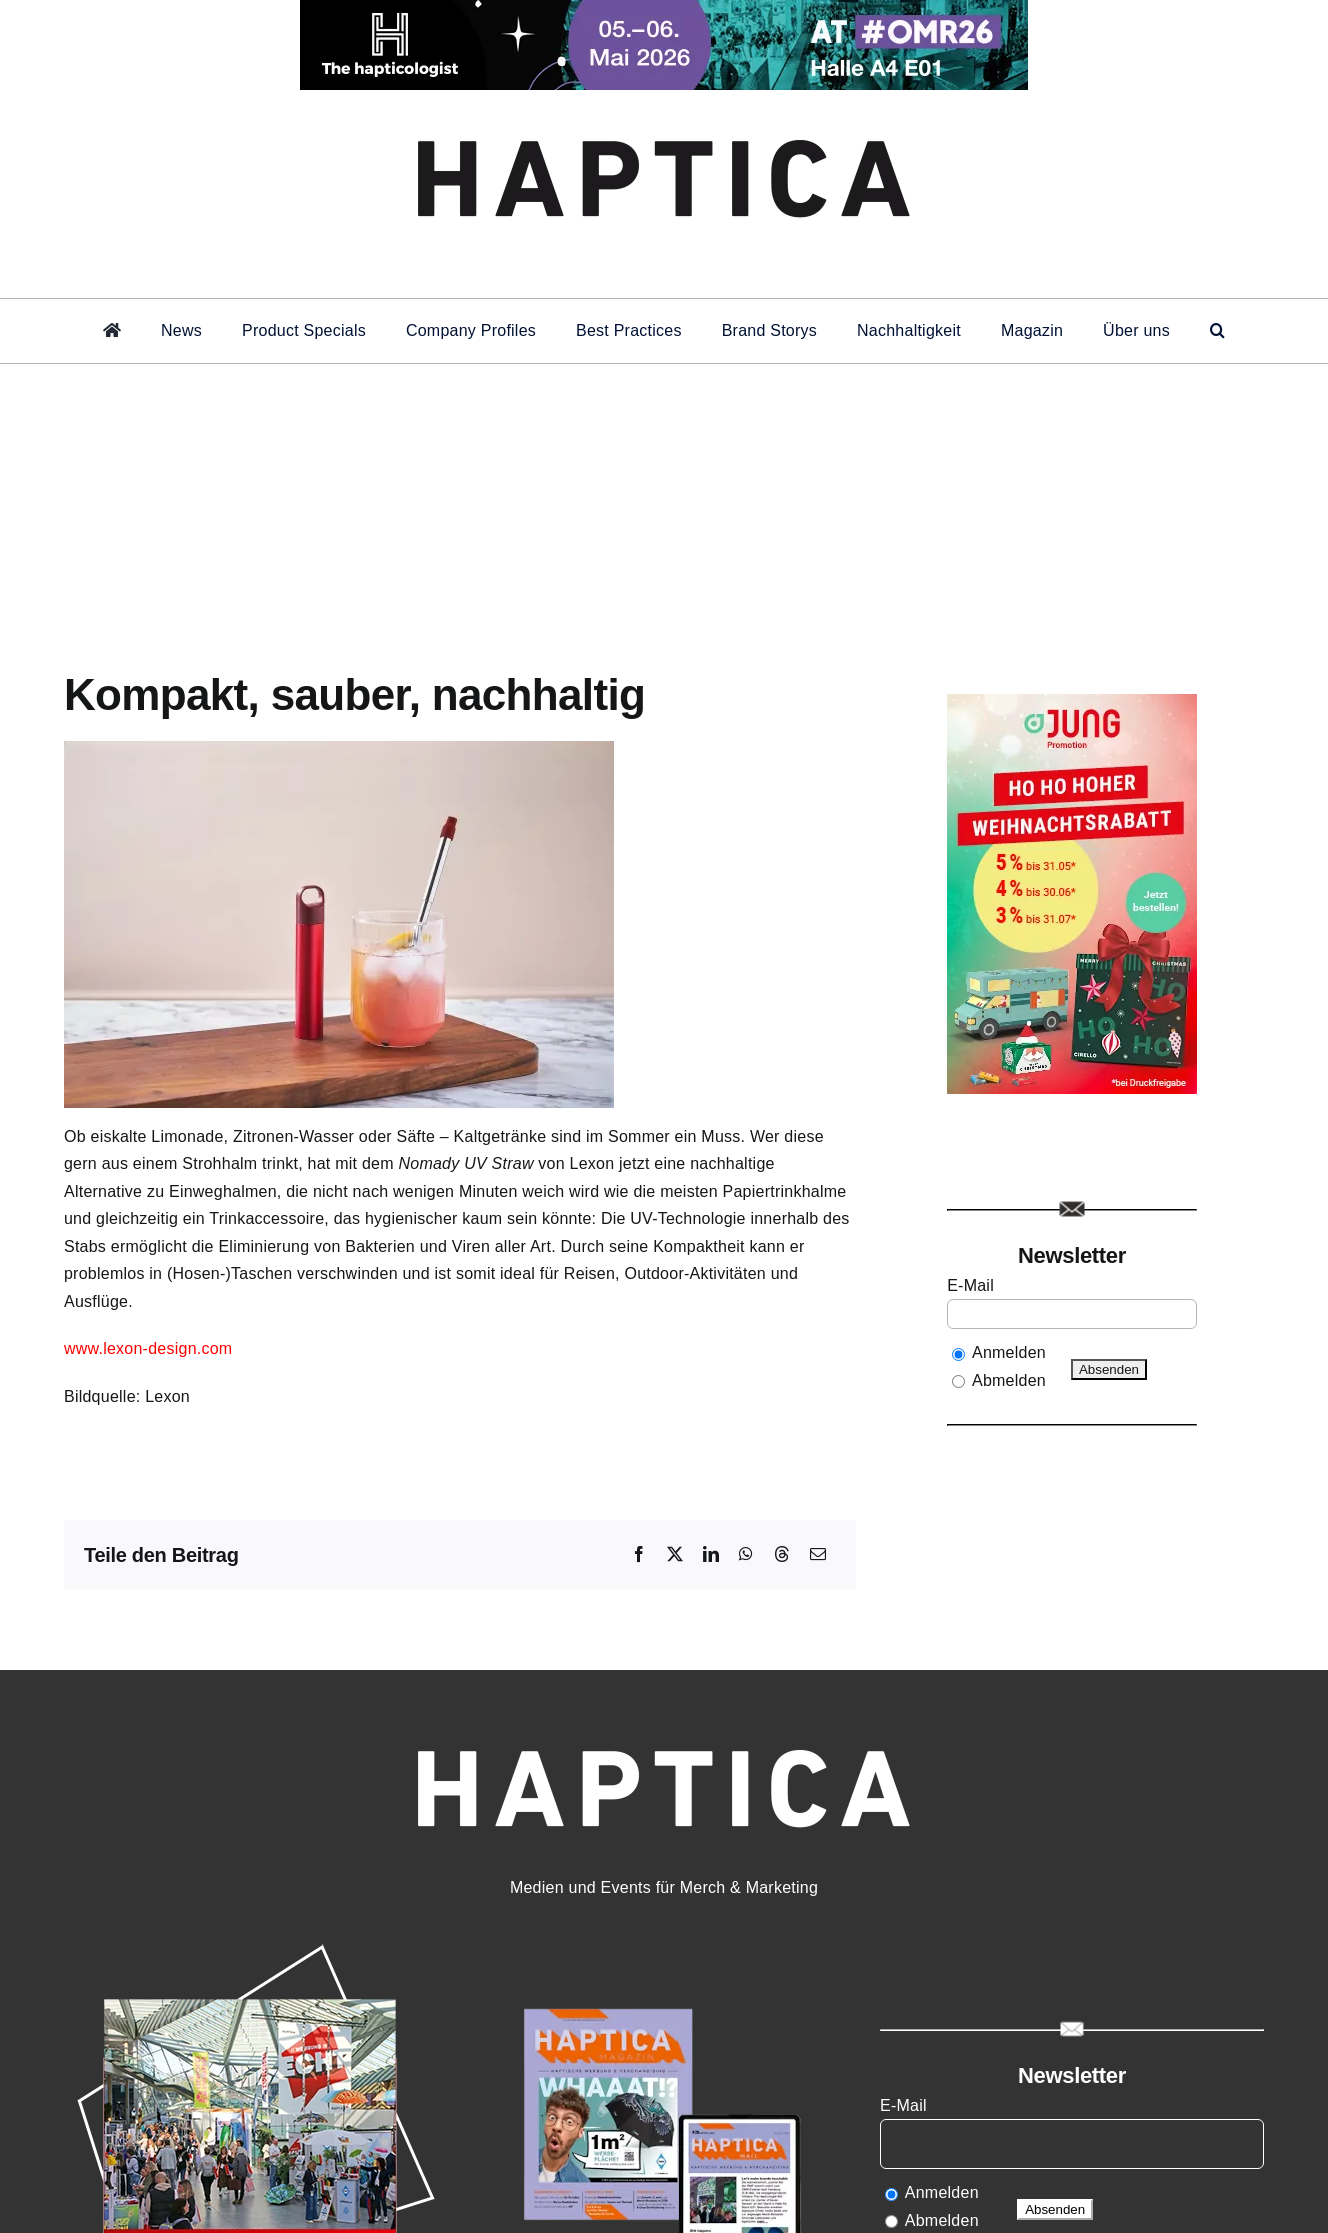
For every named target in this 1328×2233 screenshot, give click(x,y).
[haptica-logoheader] (664, 117)
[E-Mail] (818, 1555)
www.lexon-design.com (148, 1348)
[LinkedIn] (711, 1555)
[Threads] (782, 1555)
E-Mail (972, 1285)
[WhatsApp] (746, 1555)
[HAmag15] (664, 1945)
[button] (1217, 331)
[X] (675, 1555)
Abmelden (1009, 1380)
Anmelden (1009, 1352)
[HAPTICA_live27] (256, 1945)
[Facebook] (639, 1555)
